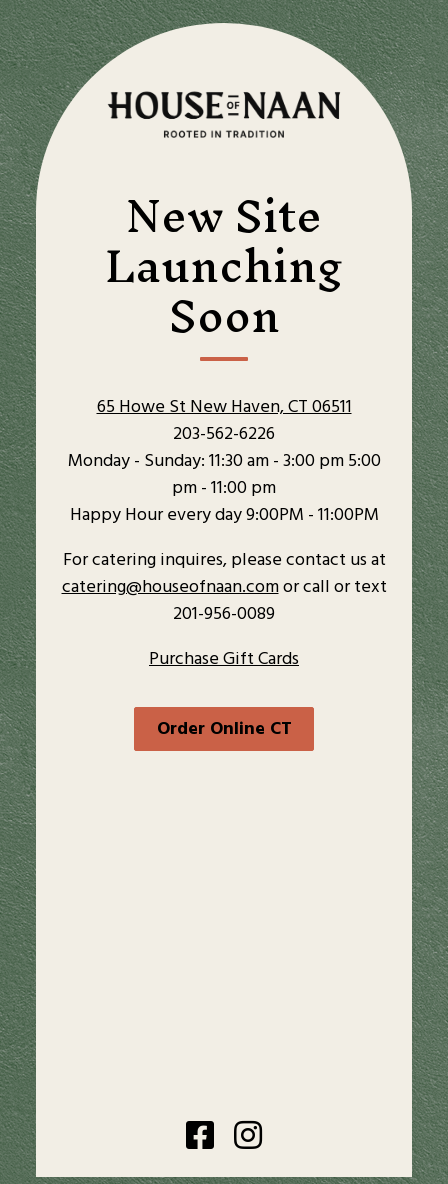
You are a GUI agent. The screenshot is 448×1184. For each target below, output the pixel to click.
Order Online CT (224, 729)
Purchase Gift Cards (224, 659)
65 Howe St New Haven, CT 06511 (224, 407)
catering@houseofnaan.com (170, 587)
